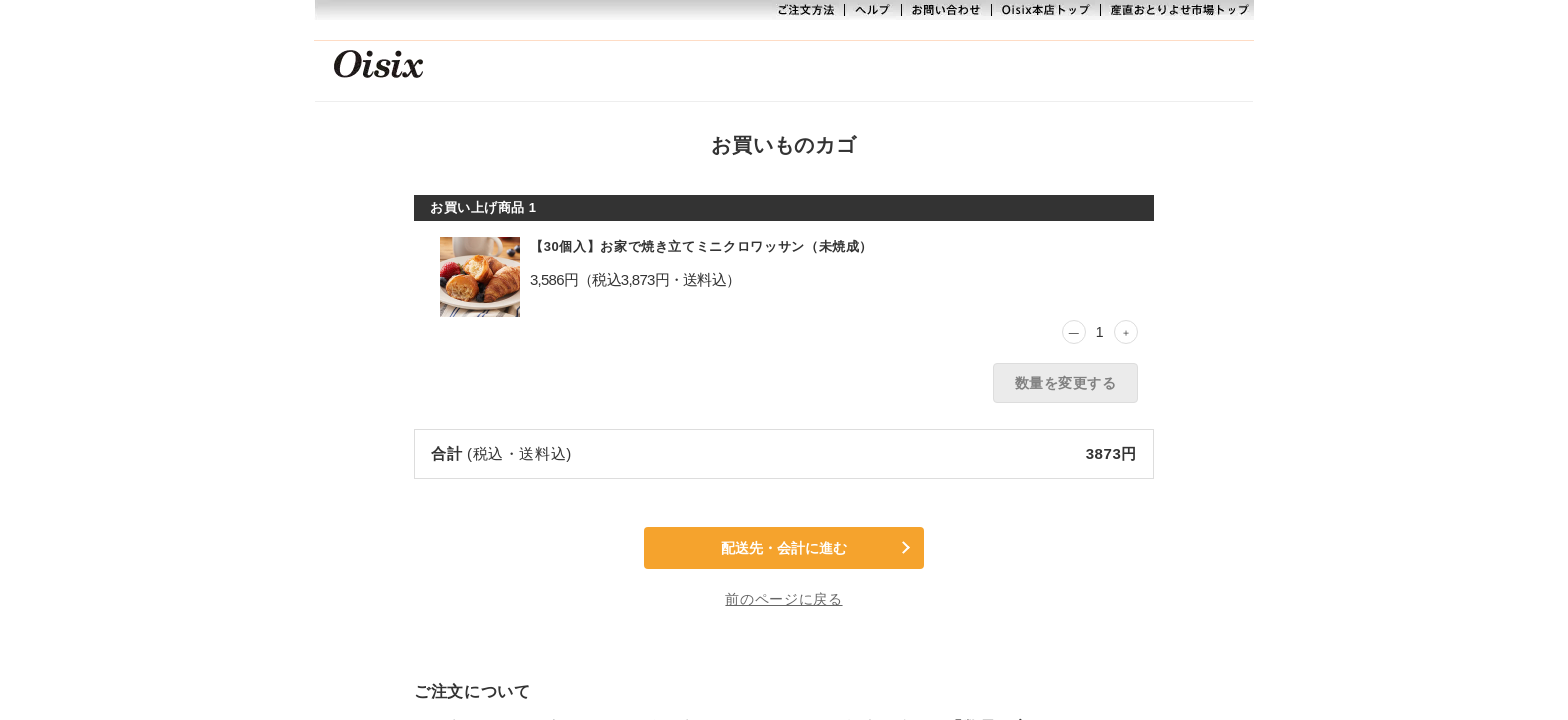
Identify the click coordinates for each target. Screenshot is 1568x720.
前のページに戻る (783, 599)
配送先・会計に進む (784, 548)
